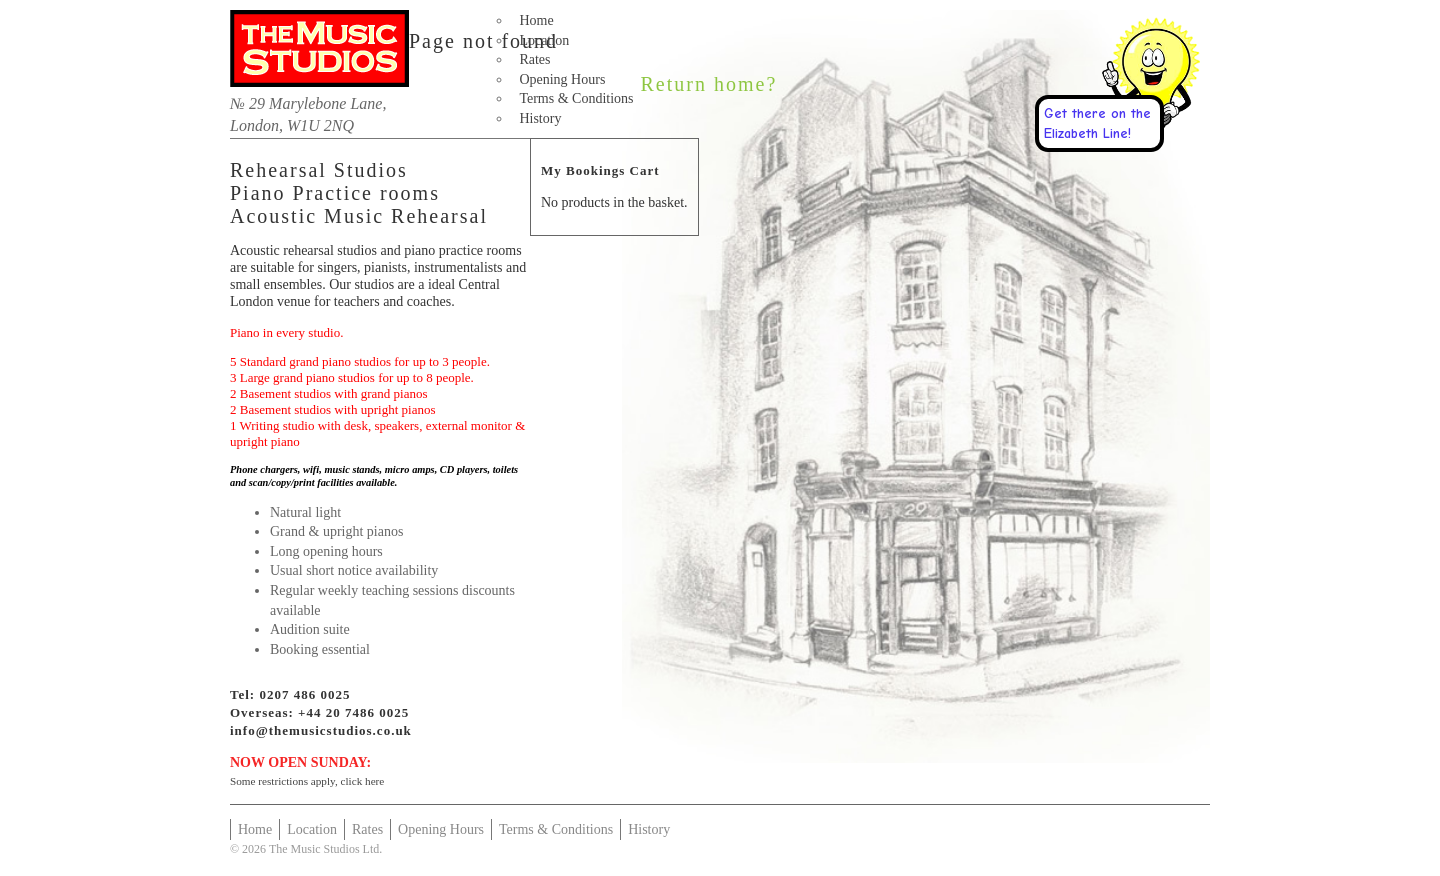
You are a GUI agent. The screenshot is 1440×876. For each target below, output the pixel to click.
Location (544, 40)
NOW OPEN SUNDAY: (300, 762)
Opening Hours (562, 79)
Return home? (709, 84)
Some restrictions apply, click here (307, 781)
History (540, 118)
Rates (534, 59)
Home (536, 20)
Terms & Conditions (576, 98)
